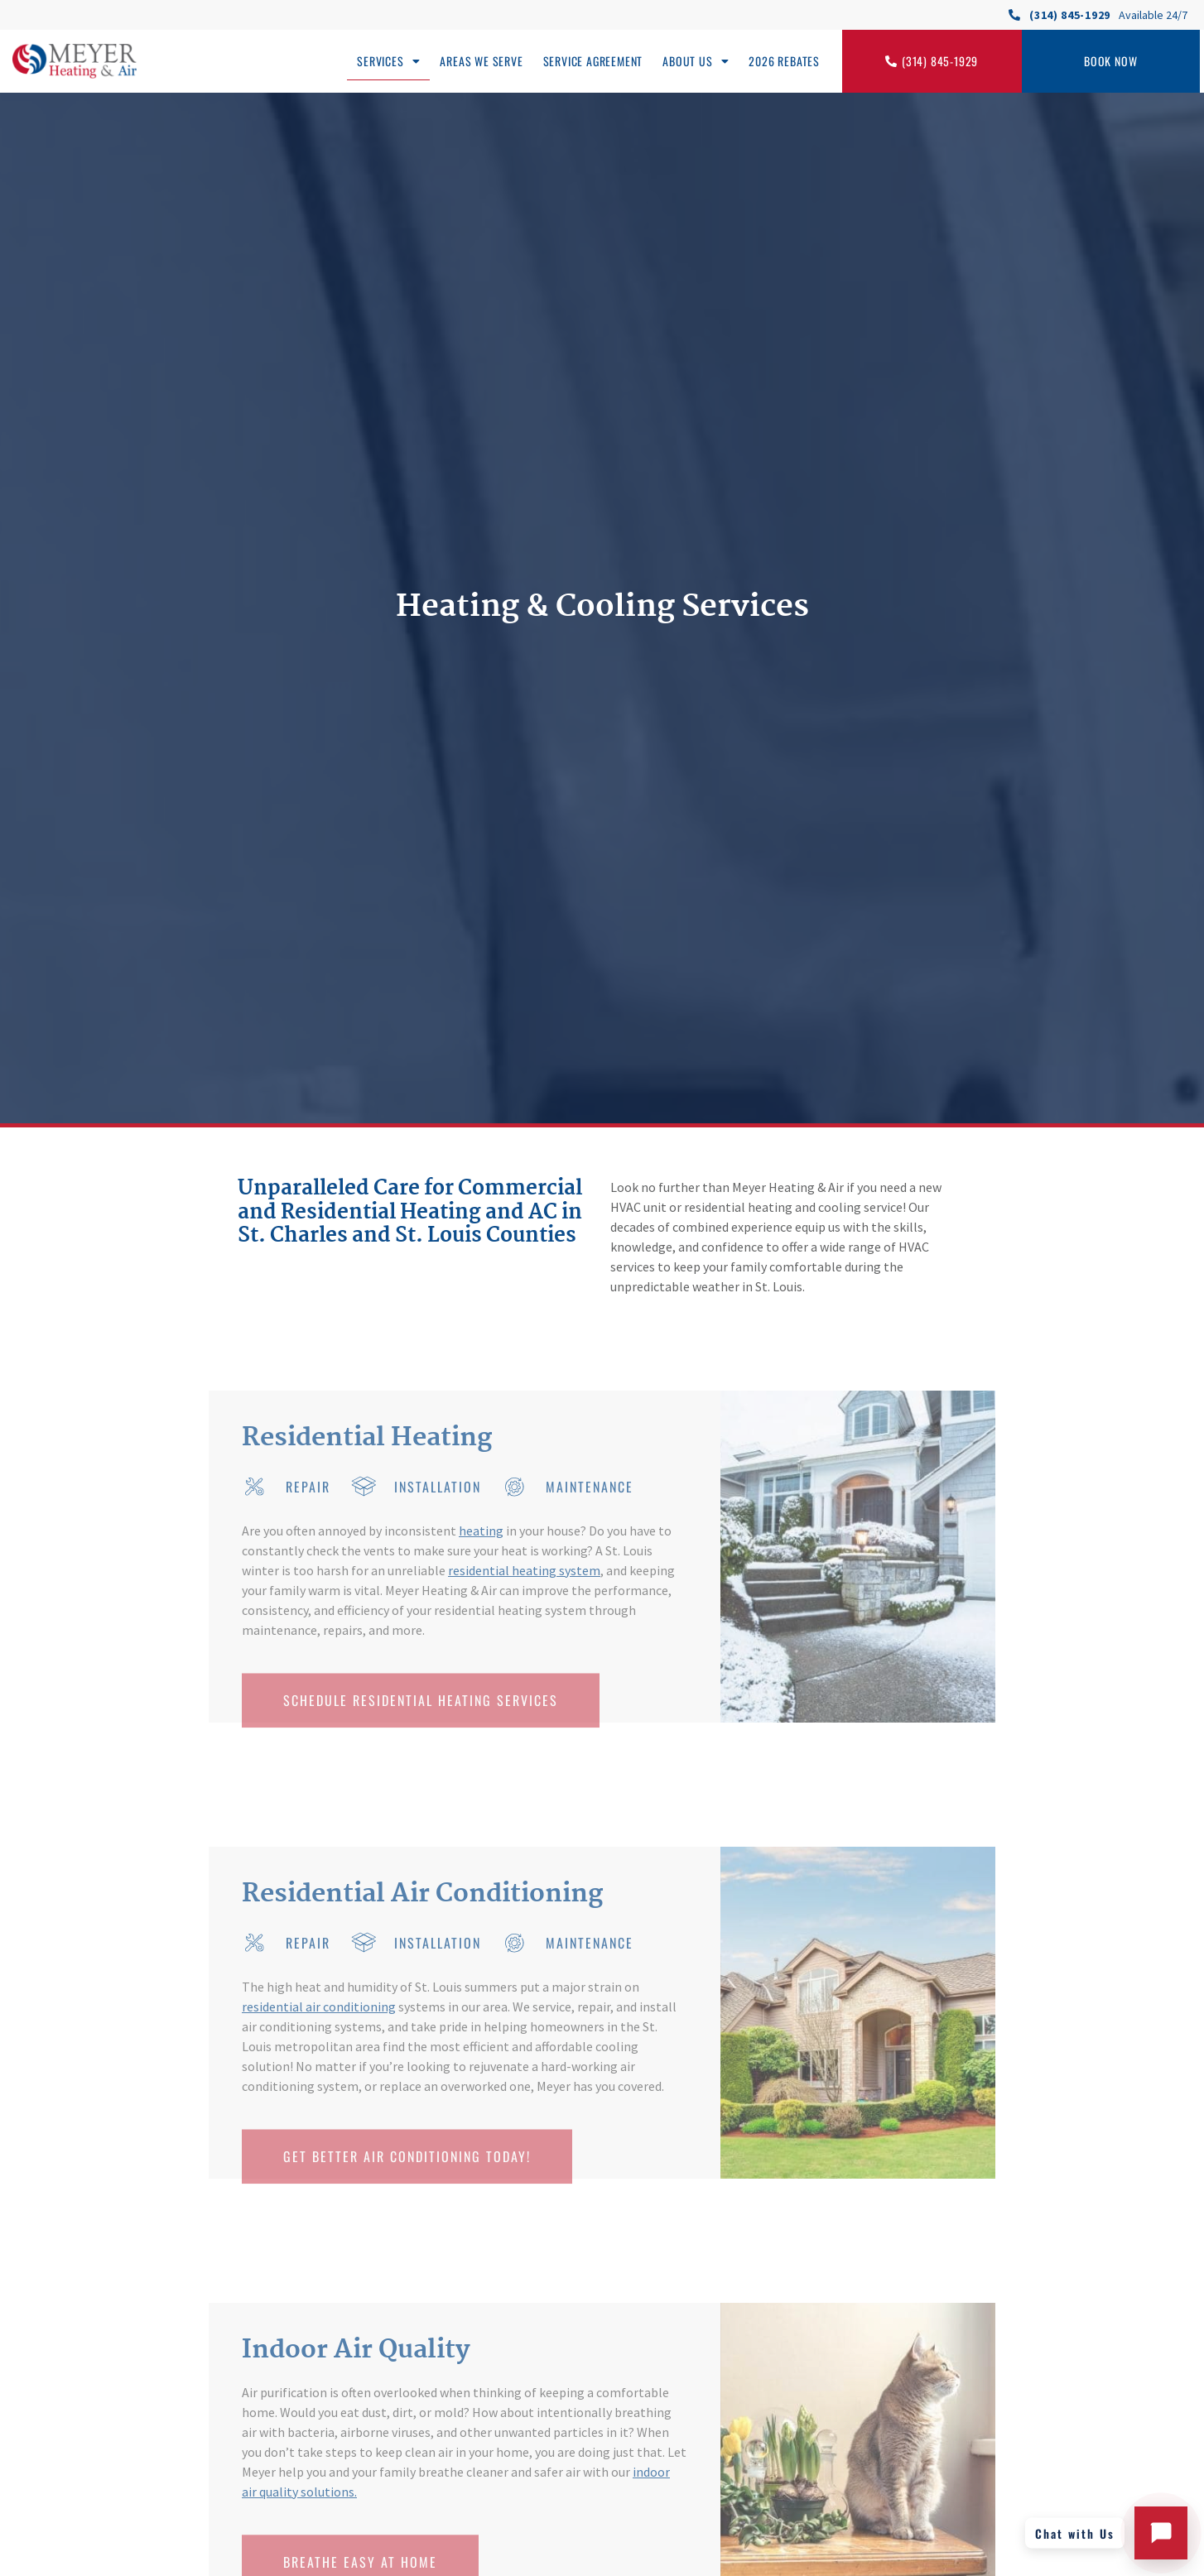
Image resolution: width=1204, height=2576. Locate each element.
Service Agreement (593, 61)
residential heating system (524, 1570)
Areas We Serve (481, 61)
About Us (695, 61)
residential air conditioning (319, 2006)
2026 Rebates (784, 61)
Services (388, 61)
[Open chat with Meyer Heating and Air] (1160, 2532)
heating (481, 1530)
